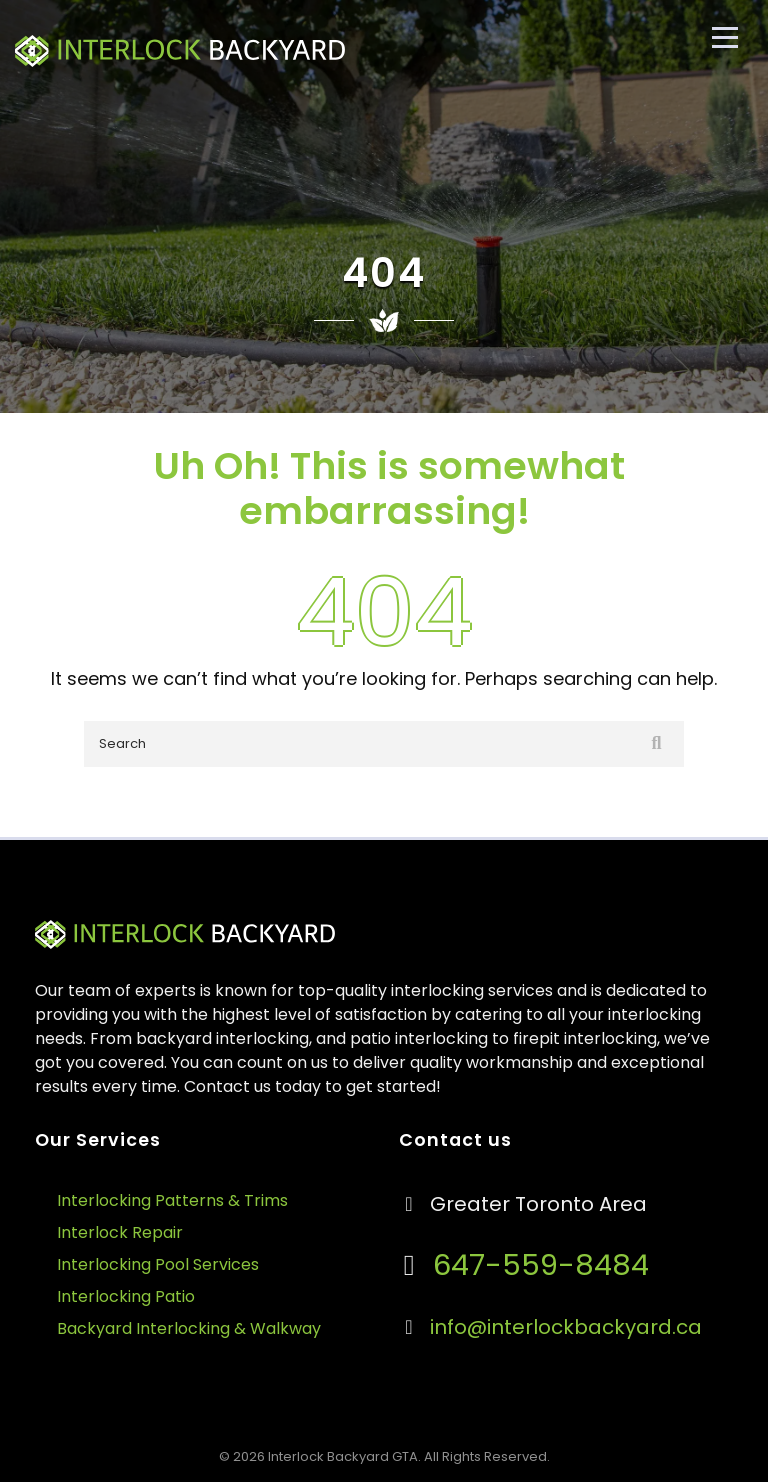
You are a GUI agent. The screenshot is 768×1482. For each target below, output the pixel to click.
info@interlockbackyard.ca (566, 1327)
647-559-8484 (537, 1265)
